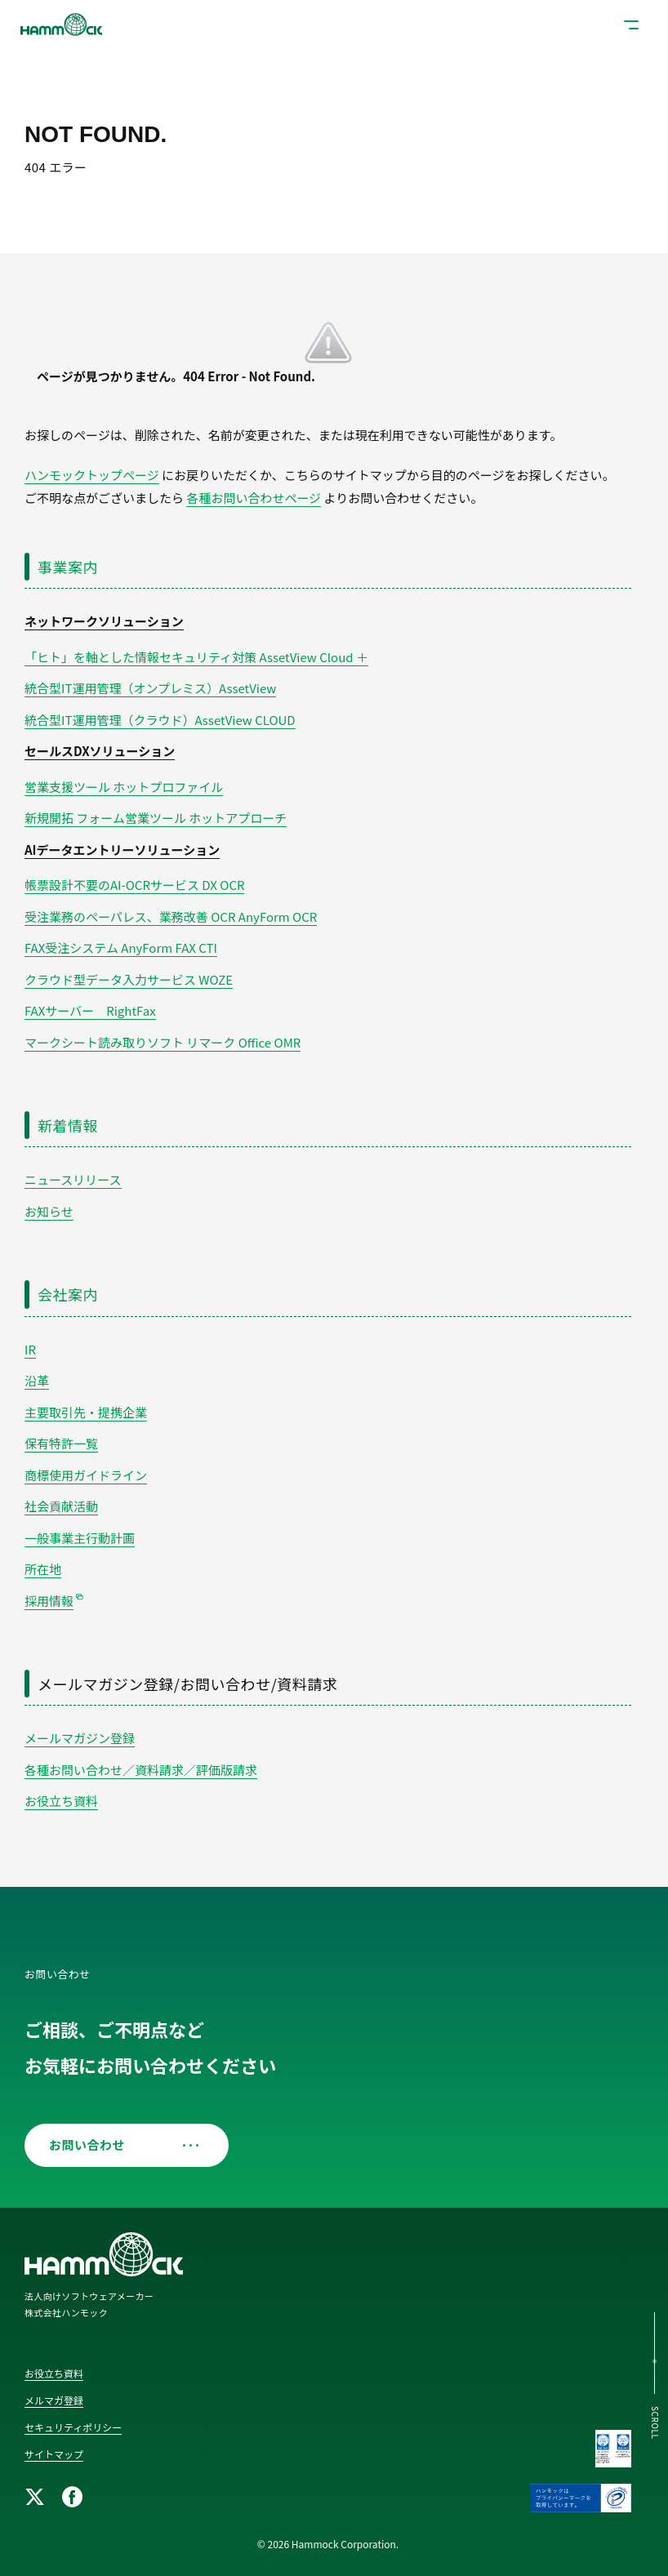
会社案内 (68, 1294)
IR (30, 1349)
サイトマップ (53, 2454)
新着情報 (68, 1125)
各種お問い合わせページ (253, 497)
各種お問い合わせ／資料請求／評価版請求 (140, 1769)
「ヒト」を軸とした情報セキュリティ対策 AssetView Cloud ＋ (196, 656)
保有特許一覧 (61, 1443)
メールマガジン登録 (79, 1737)
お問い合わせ (120, 2144)
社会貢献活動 (61, 1506)
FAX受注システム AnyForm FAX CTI (120, 947)
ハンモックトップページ (91, 474)
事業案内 (68, 566)
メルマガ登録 (53, 2400)
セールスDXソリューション (99, 750)
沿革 (36, 1380)
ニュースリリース (73, 1179)
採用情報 (48, 1600)
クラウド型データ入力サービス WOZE (128, 979)
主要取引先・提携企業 (85, 1412)
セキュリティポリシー (73, 2427)
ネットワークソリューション (104, 621)
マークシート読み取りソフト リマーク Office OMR (162, 1042)
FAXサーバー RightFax (90, 1010)
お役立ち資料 (61, 1800)
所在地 (42, 1568)
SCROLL (655, 2423)
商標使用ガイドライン (85, 1475)
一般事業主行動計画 (79, 1537)
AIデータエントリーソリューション (122, 849)
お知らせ (48, 1211)
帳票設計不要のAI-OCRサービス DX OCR (134, 884)
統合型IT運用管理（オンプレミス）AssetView (150, 687)
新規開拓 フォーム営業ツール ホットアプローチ (155, 817)
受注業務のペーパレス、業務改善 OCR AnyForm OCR (170, 916)
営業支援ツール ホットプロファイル (123, 786)
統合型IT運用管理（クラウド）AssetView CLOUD (160, 719)
